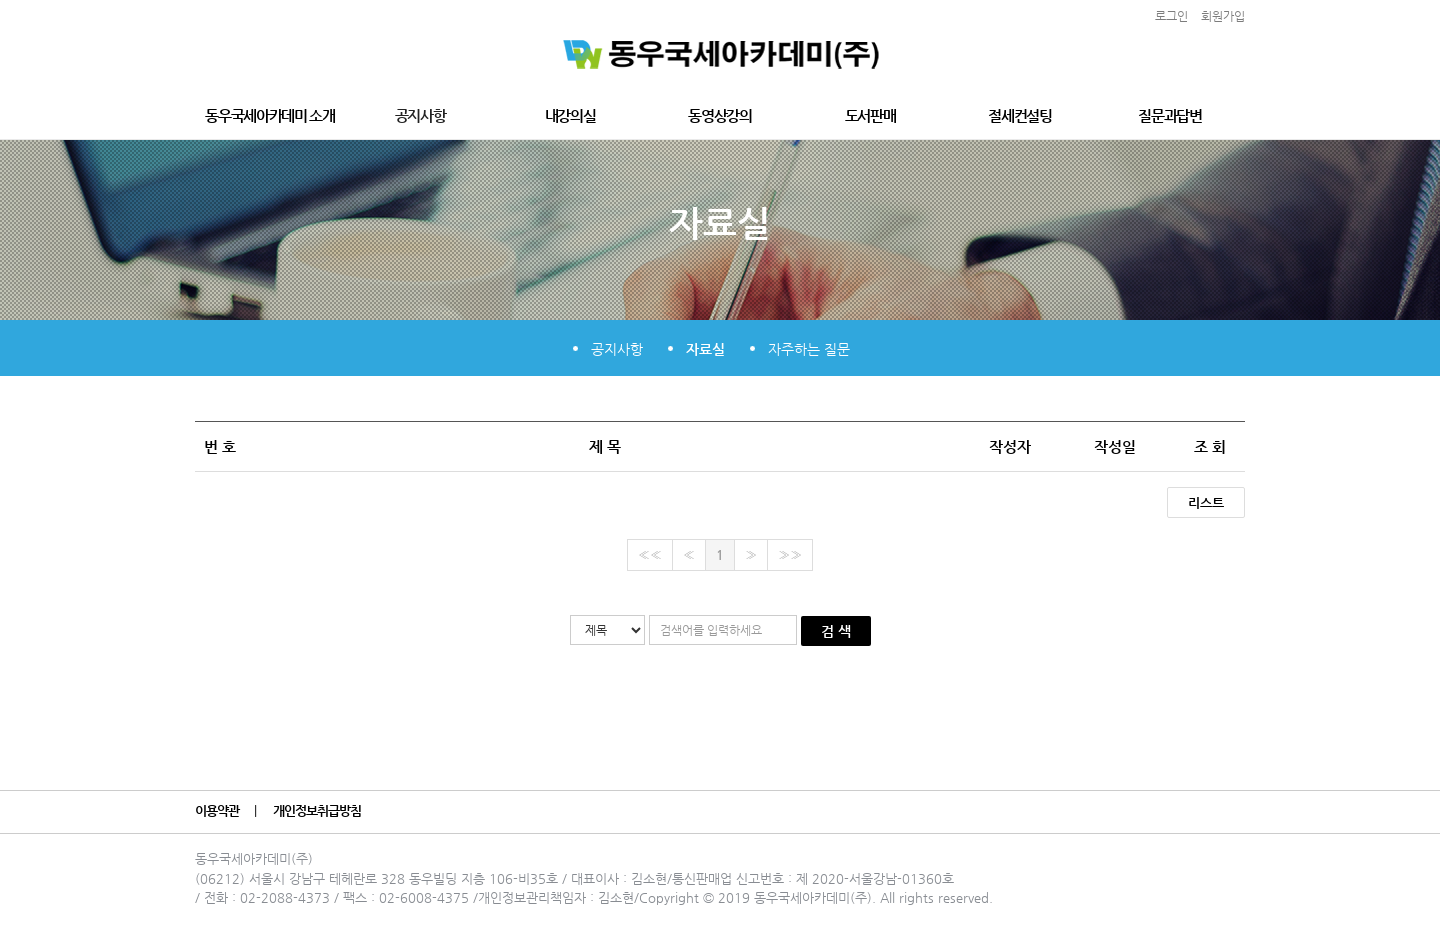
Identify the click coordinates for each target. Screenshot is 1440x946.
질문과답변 (1169, 115)
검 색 (836, 631)
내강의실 (570, 115)
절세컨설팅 (1019, 115)
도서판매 (870, 115)
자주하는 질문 (809, 349)
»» (790, 554)
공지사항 (420, 115)
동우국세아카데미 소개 (269, 115)
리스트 (1206, 502)
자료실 (705, 349)
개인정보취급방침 (318, 810)
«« (650, 554)
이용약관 (218, 810)
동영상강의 (719, 115)
